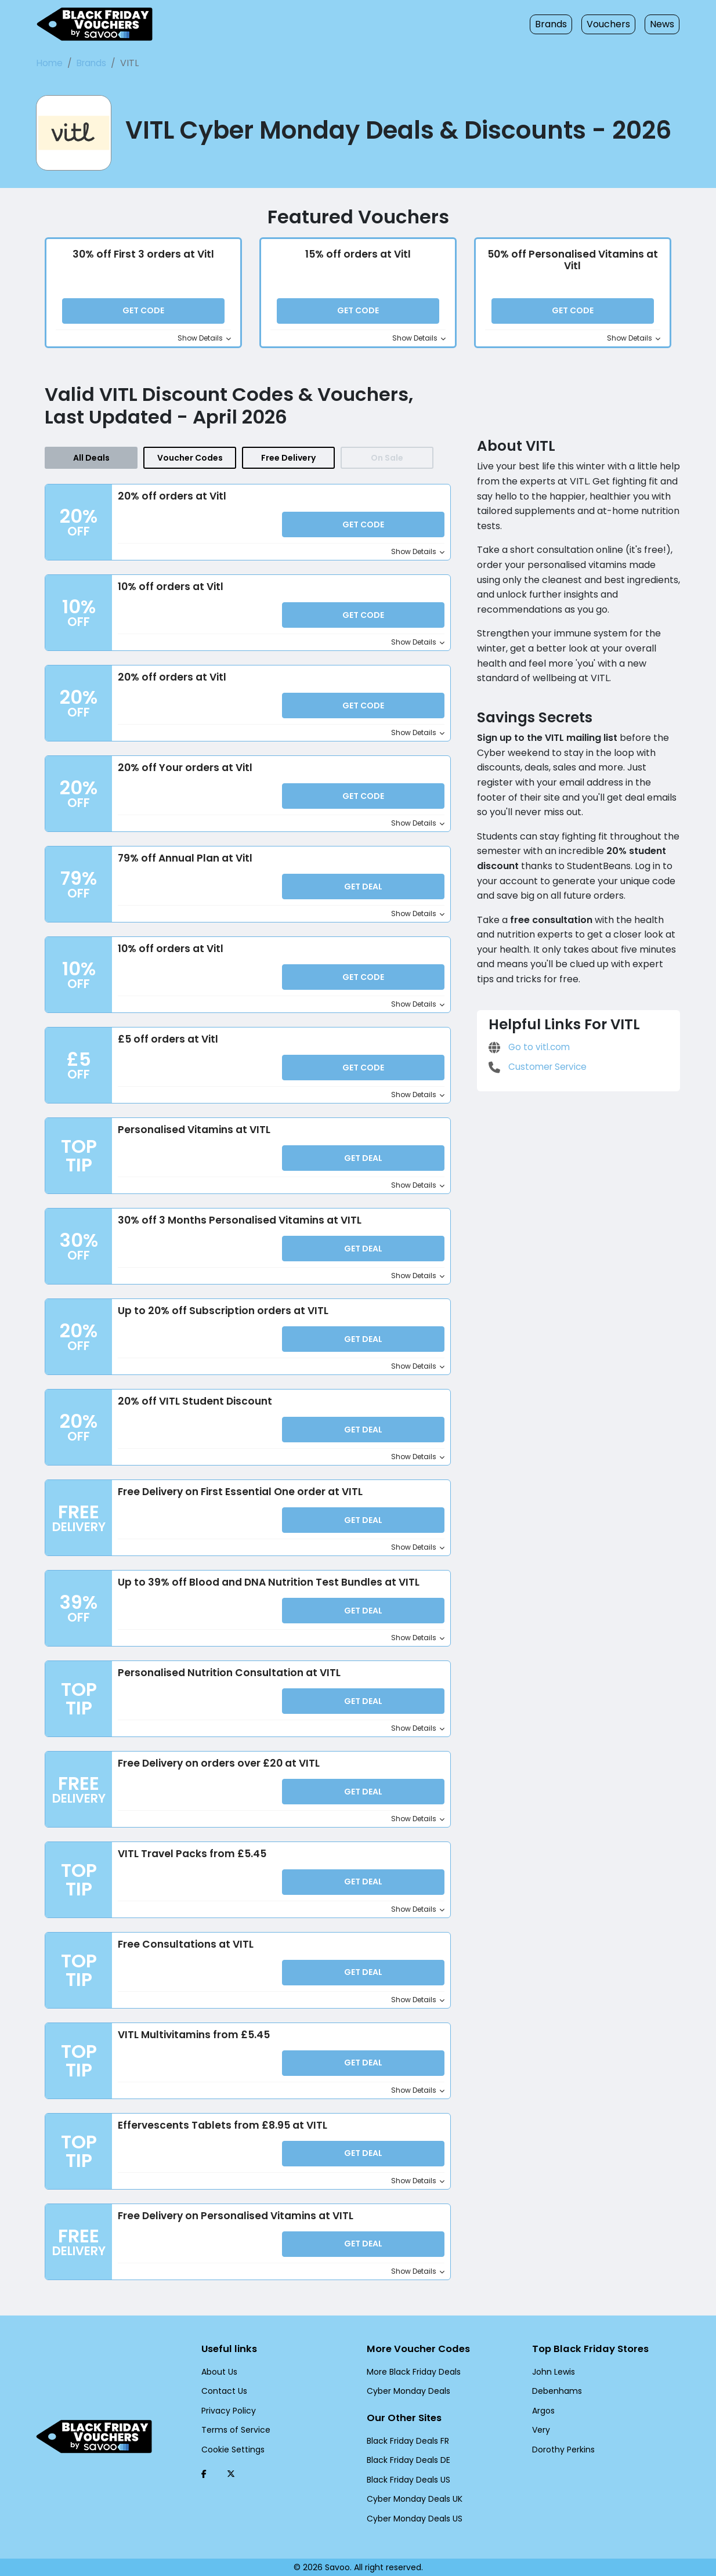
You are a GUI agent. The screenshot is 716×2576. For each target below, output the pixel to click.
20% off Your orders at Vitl (182, 773)
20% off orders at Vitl (170, 503)
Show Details (206, 341)
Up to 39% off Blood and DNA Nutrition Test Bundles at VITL (266, 1586)
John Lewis (552, 2370)
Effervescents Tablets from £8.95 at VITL (218, 2127)
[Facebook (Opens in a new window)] (204, 2472)
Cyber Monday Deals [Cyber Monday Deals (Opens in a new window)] (405, 2390)
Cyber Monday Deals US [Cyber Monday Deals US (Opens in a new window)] (411, 2518)
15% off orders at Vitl (358, 256)
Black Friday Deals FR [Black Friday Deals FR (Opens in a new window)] (407, 2440)
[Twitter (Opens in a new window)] (231, 2472)
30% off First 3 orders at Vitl (143, 256)
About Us (218, 2370)
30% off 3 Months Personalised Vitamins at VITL (237, 1225)
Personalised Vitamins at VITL (192, 1135)
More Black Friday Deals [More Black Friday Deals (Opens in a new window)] (411, 2370)
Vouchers (611, 24)
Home (49, 63)
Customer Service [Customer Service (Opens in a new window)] (536, 1050)
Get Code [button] (143, 314)
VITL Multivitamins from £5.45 (191, 2037)
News (662, 24)
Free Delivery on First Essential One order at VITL (241, 1496)
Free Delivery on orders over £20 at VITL (217, 1766)
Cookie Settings (229, 2448)
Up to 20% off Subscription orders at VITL (221, 1315)
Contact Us (221, 2390)
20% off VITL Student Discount (194, 1405)
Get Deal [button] (363, 893)
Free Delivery (288, 464)
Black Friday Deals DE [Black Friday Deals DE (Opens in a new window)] (407, 2460)
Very (540, 2429)
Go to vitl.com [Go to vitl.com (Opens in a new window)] (527, 1031)
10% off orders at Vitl (170, 593)
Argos (543, 2409)
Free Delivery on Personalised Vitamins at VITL (234, 2218)
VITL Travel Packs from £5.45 (190, 1856)
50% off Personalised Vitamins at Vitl (572, 263)
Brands (558, 24)
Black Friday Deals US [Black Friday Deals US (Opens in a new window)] (407, 2479)
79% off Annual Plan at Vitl (183, 864)
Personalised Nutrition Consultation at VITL (226, 1676)
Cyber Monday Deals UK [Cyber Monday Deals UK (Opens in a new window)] (411, 2499)
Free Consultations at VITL (184, 1947)
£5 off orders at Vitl (165, 1044)
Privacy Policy (226, 2409)
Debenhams (554, 2390)
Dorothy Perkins (561, 2448)
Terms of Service (231, 2429)
